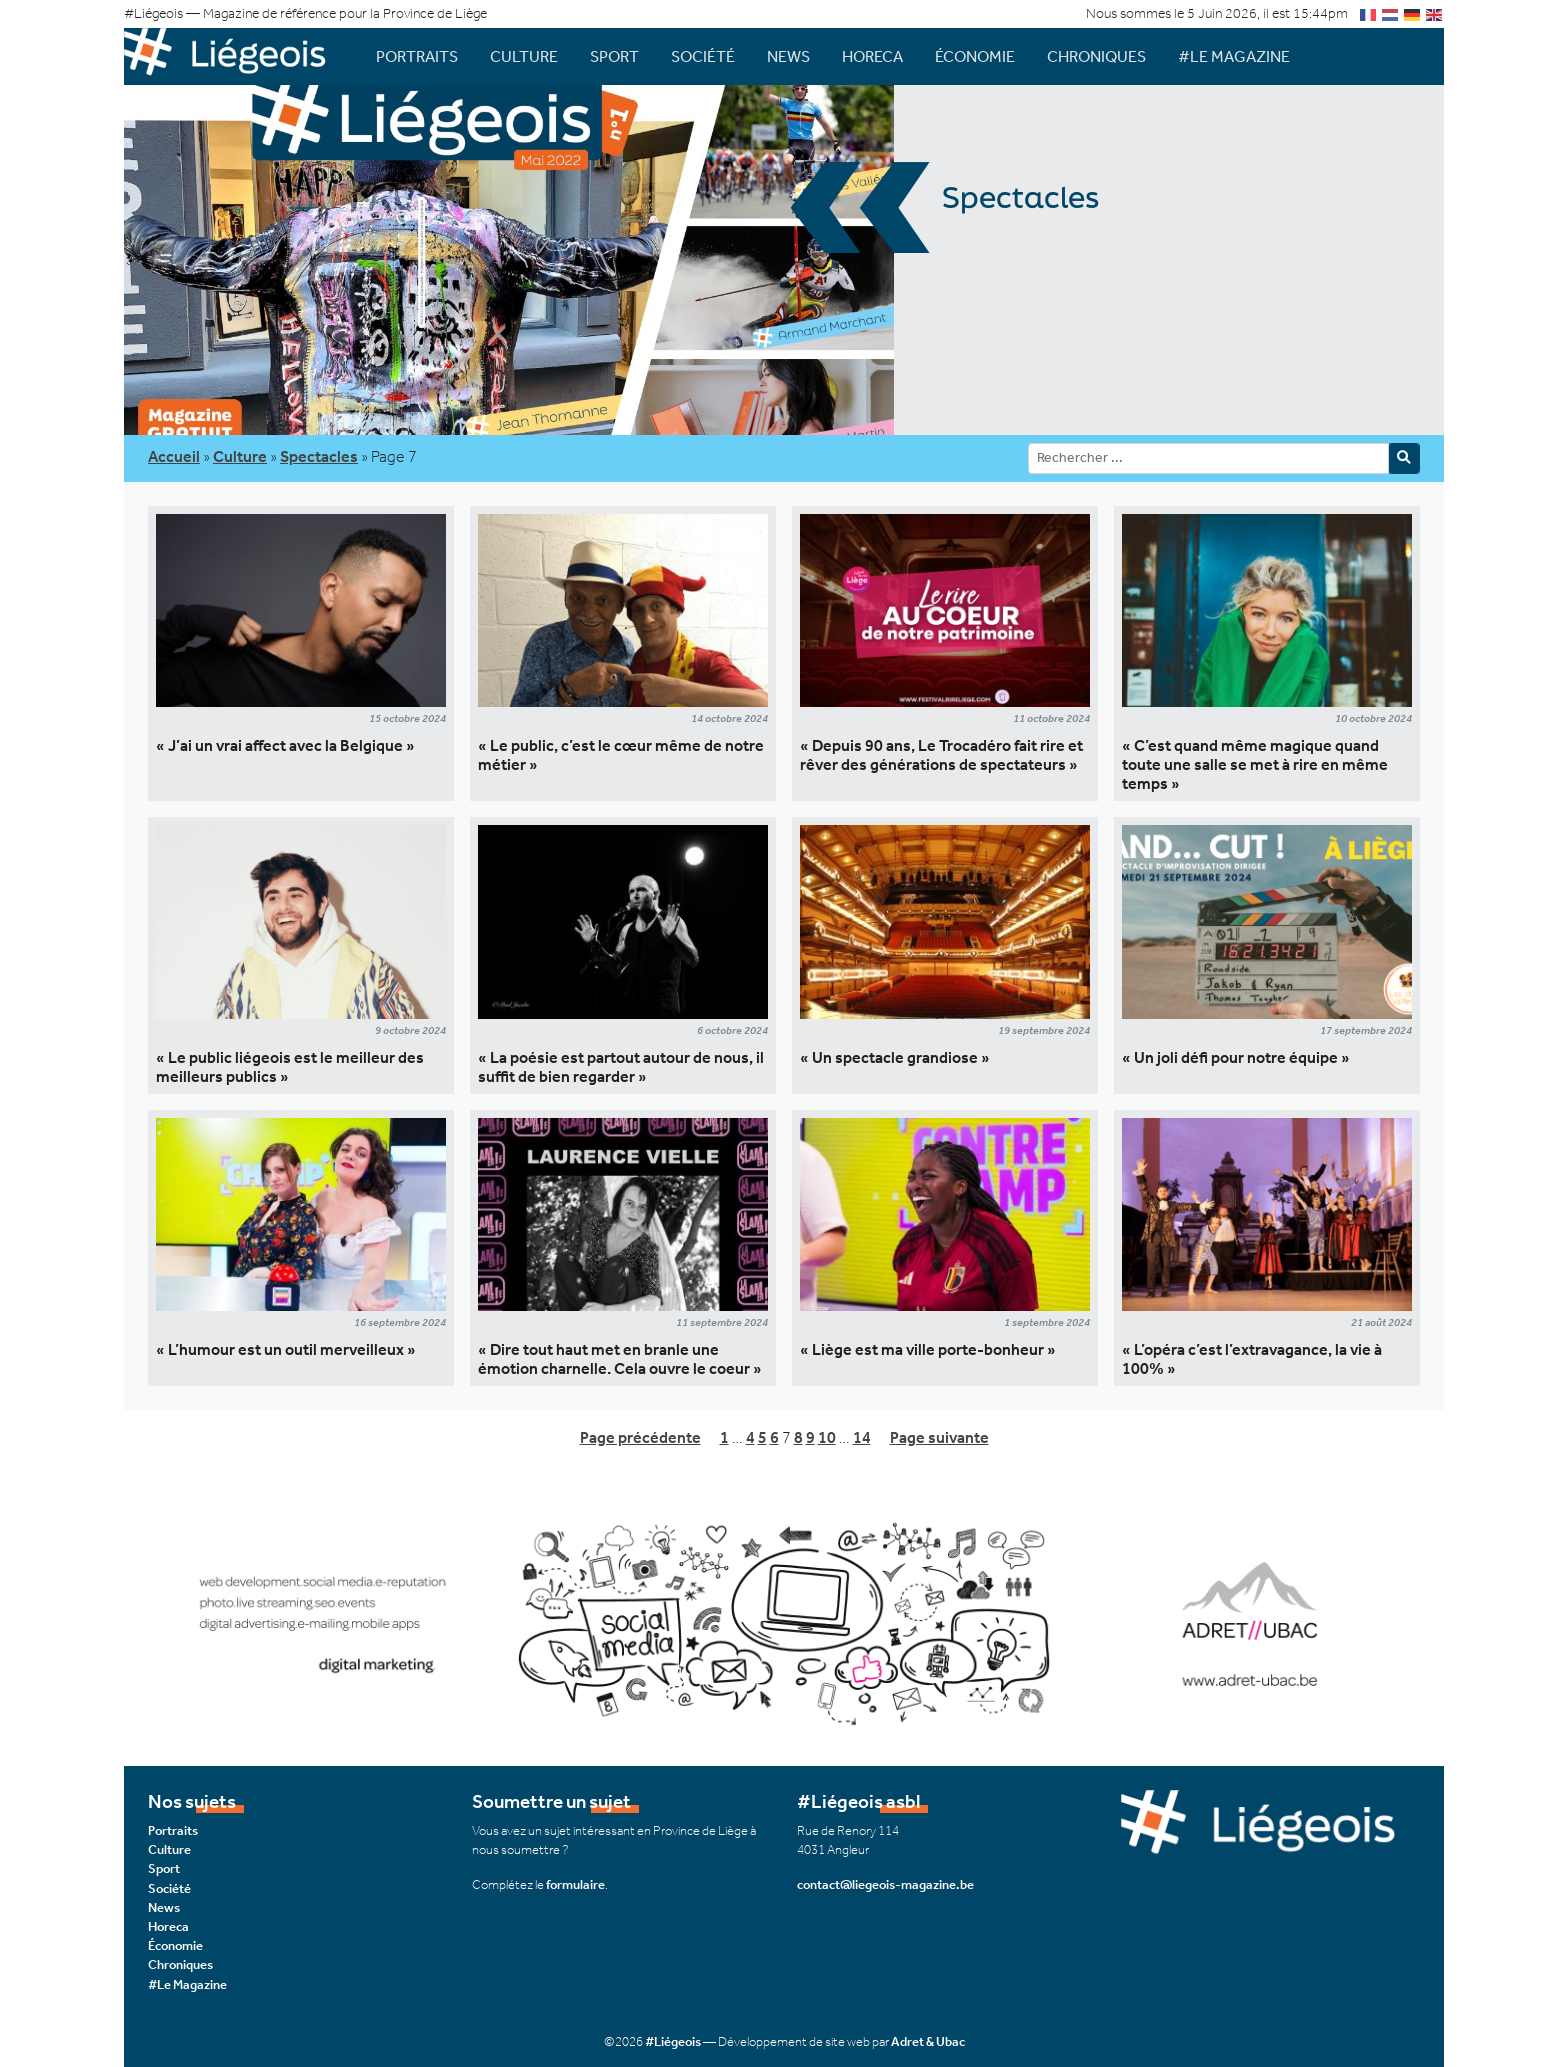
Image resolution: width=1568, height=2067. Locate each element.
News (788, 56)
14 (862, 1437)
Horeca (872, 56)
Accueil (174, 456)
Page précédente (640, 1437)
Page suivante (939, 1437)
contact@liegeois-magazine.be (885, 1884)
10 (827, 1437)
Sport (614, 56)
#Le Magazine (1234, 56)
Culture (524, 56)
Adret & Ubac (928, 2041)
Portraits (417, 56)
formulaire (575, 1884)
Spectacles (319, 456)
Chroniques (1096, 56)
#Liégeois (673, 2041)
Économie (975, 56)
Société (703, 56)
